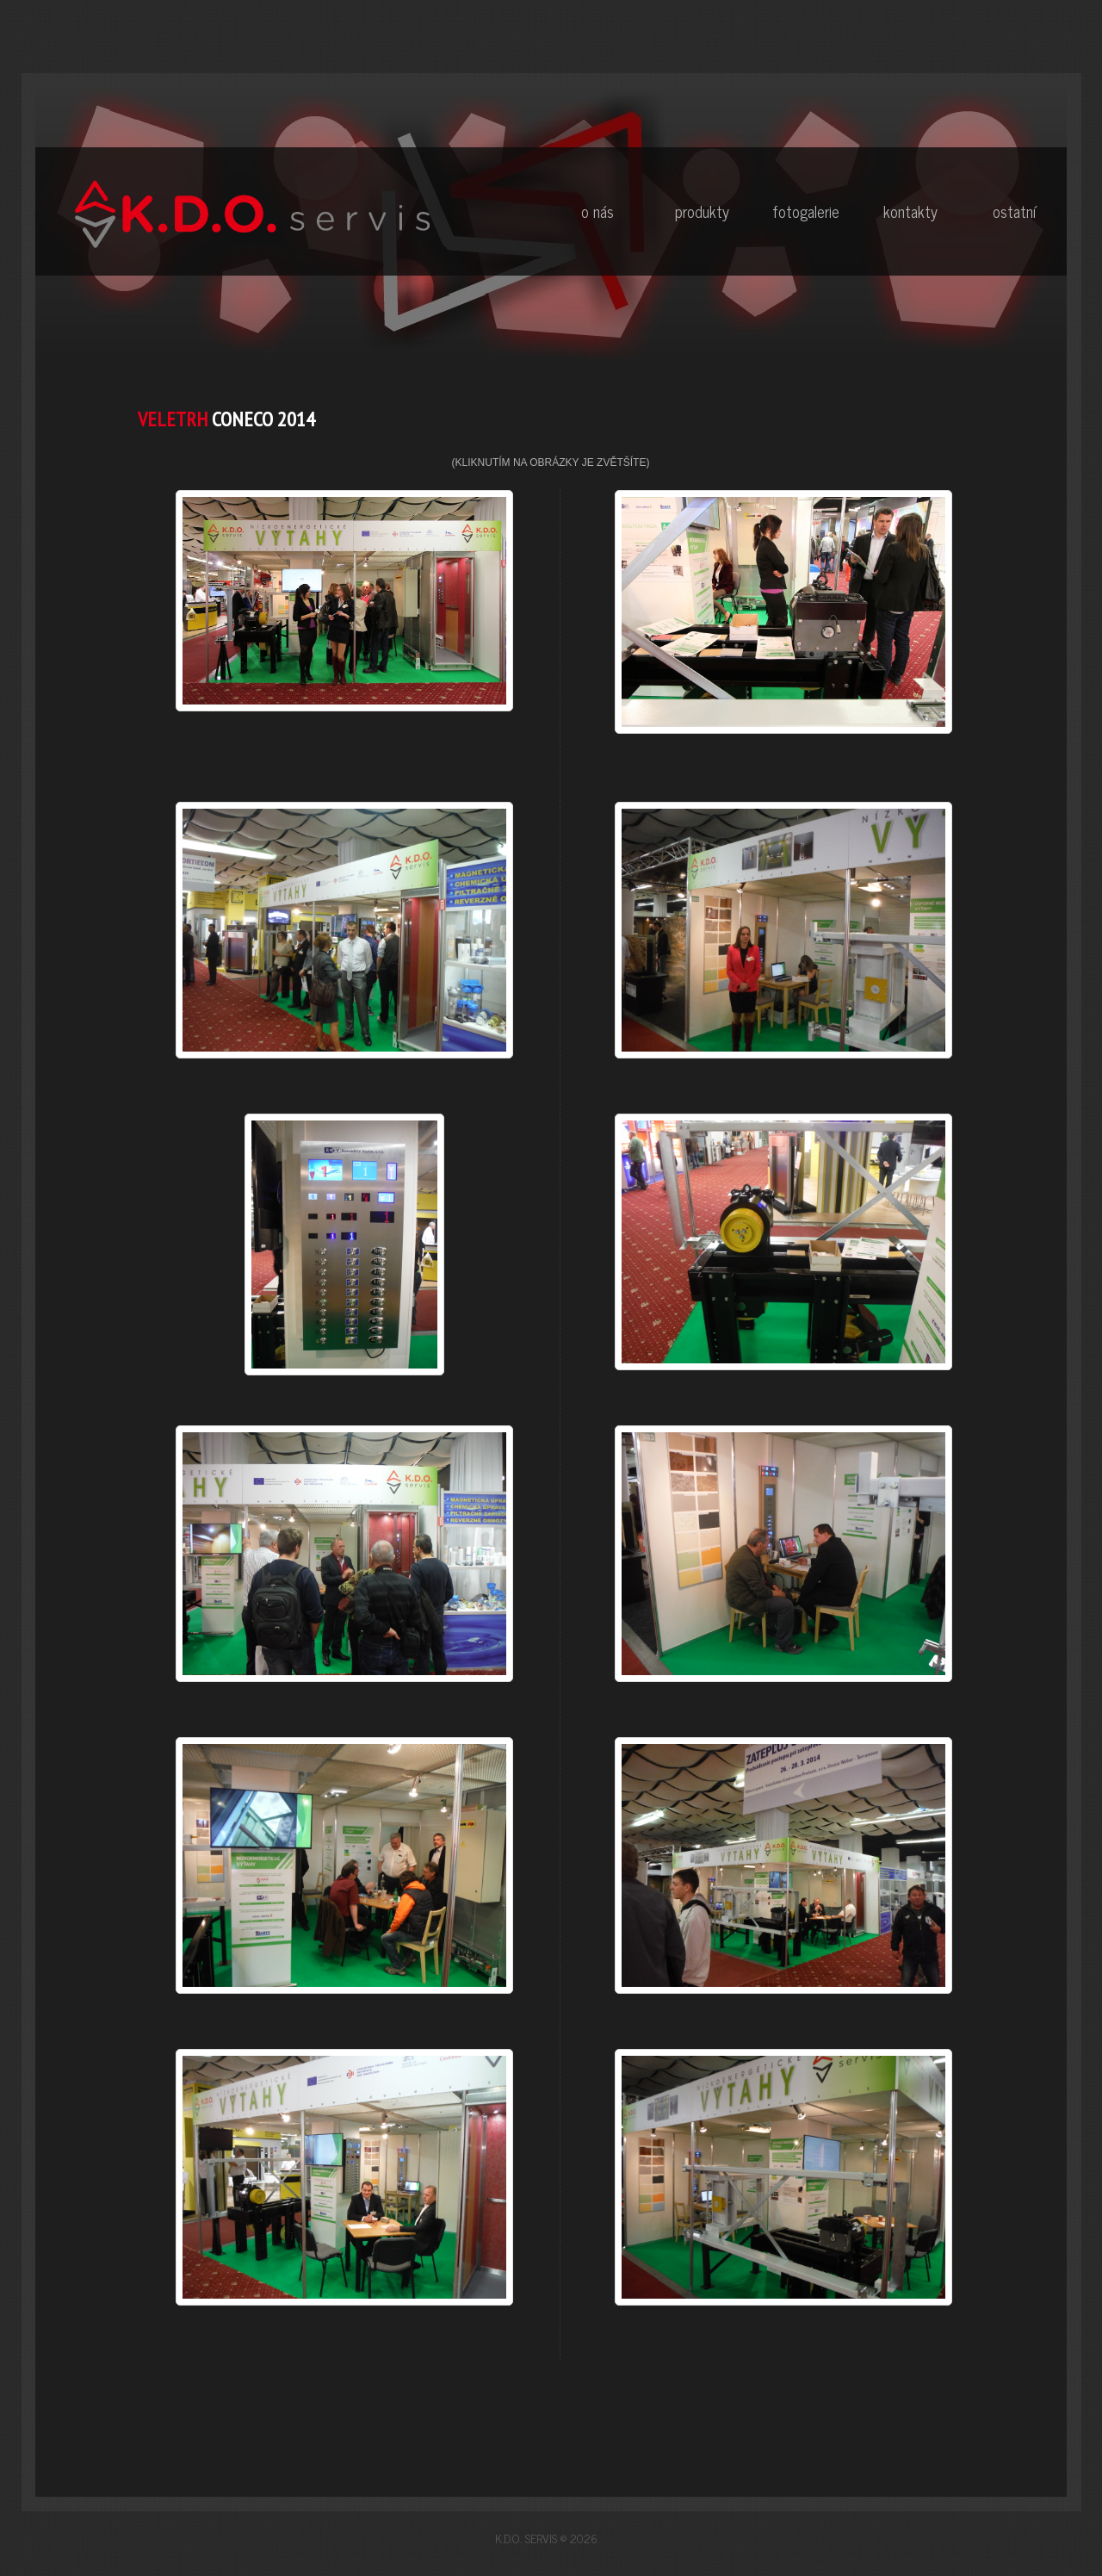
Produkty (702, 211)
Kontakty (910, 211)
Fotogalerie (805, 211)
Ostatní (1014, 211)
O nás (597, 211)
